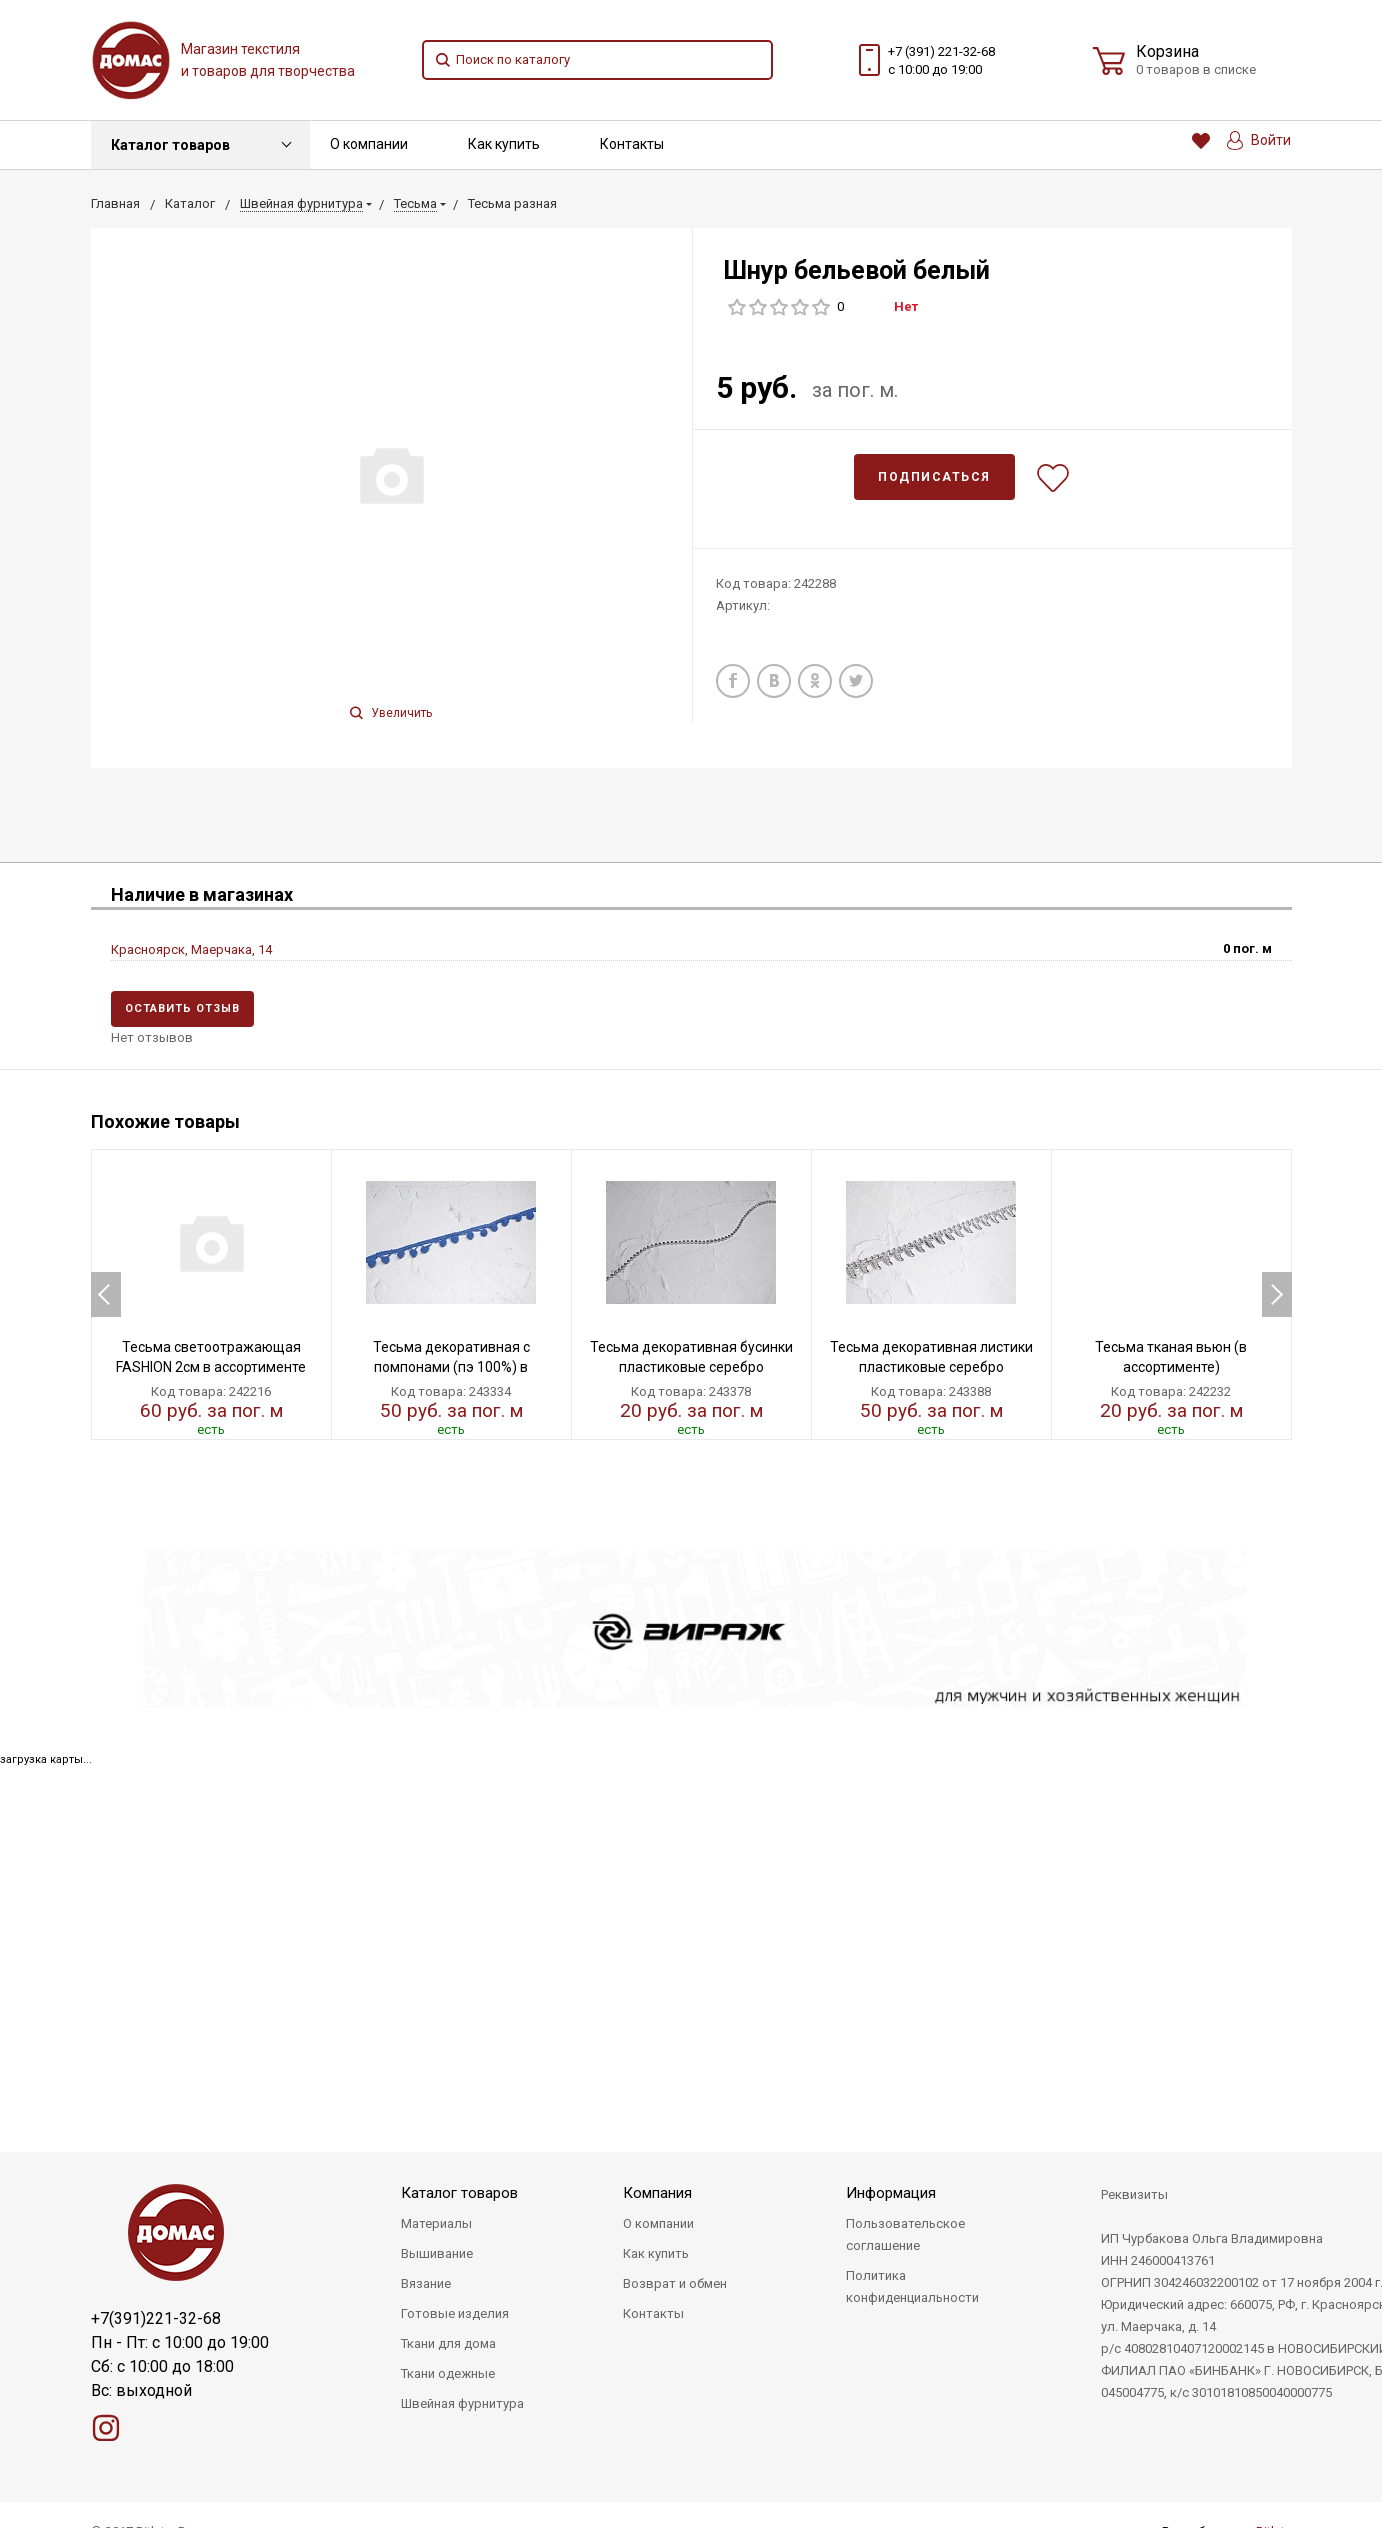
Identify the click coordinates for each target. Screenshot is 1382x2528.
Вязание (426, 2283)
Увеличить (391, 713)
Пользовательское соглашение (905, 2234)
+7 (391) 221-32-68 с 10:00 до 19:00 (941, 60)
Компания (657, 2193)
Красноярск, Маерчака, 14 (191, 949)
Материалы (436, 2223)
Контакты (632, 144)
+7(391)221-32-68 (156, 2318)
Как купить (504, 144)
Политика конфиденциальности (912, 2286)
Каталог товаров (170, 145)
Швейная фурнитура (462, 2403)
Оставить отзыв (182, 1008)
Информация (891, 2193)
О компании (369, 144)
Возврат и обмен (675, 2283)
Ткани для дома (448, 2343)
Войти (1259, 140)
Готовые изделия (455, 2313)
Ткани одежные (448, 2373)
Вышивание (437, 2253)
